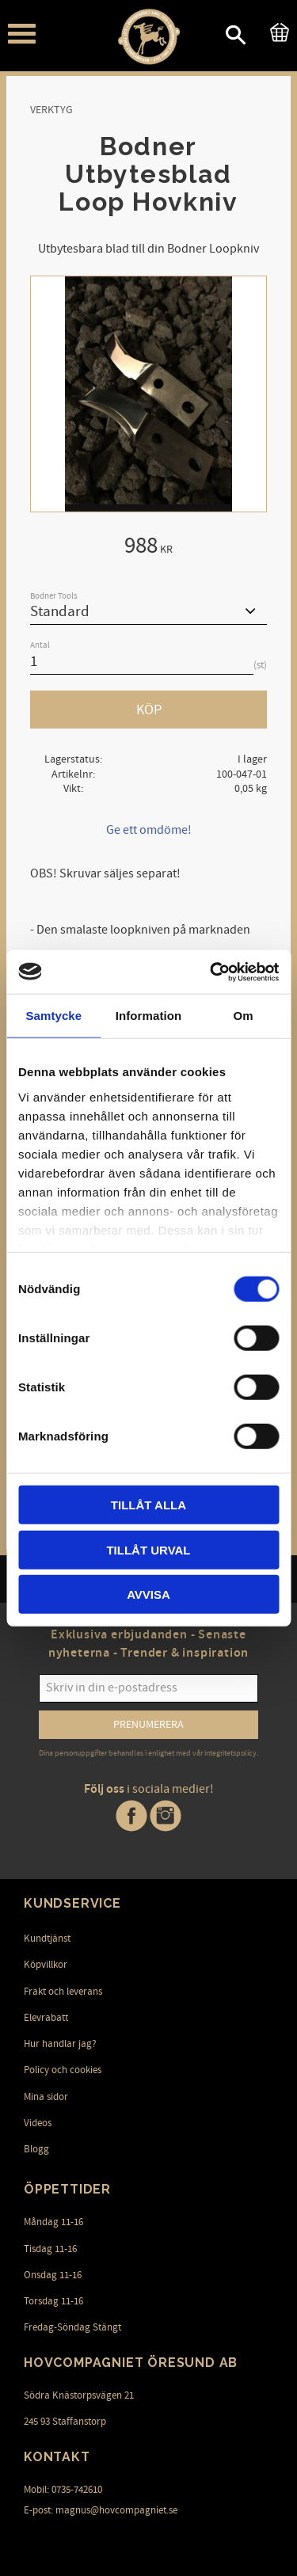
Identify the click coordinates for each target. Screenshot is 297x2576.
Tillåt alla (148, 1505)
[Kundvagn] (276, 30)
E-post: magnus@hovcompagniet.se (100, 2510)
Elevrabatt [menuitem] (46, 2017)
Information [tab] (149, 1015)
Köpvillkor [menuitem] (45, 1964)
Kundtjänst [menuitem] (47, 1938)
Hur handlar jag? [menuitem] (60, 2044)
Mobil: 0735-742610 (63, 2489)
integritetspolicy (230, 1753)
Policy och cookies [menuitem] (62, 2070)
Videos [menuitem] (37, 2123)
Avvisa (148, 1594)
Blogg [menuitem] (36, 2149)
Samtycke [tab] (53, 1015)
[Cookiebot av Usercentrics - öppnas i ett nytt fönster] (211, 971)
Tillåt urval (148, 1549)
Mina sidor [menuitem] (46, 2097)
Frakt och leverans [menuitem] (63, 1991)
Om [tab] (243, 1015)
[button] (22, 34)
